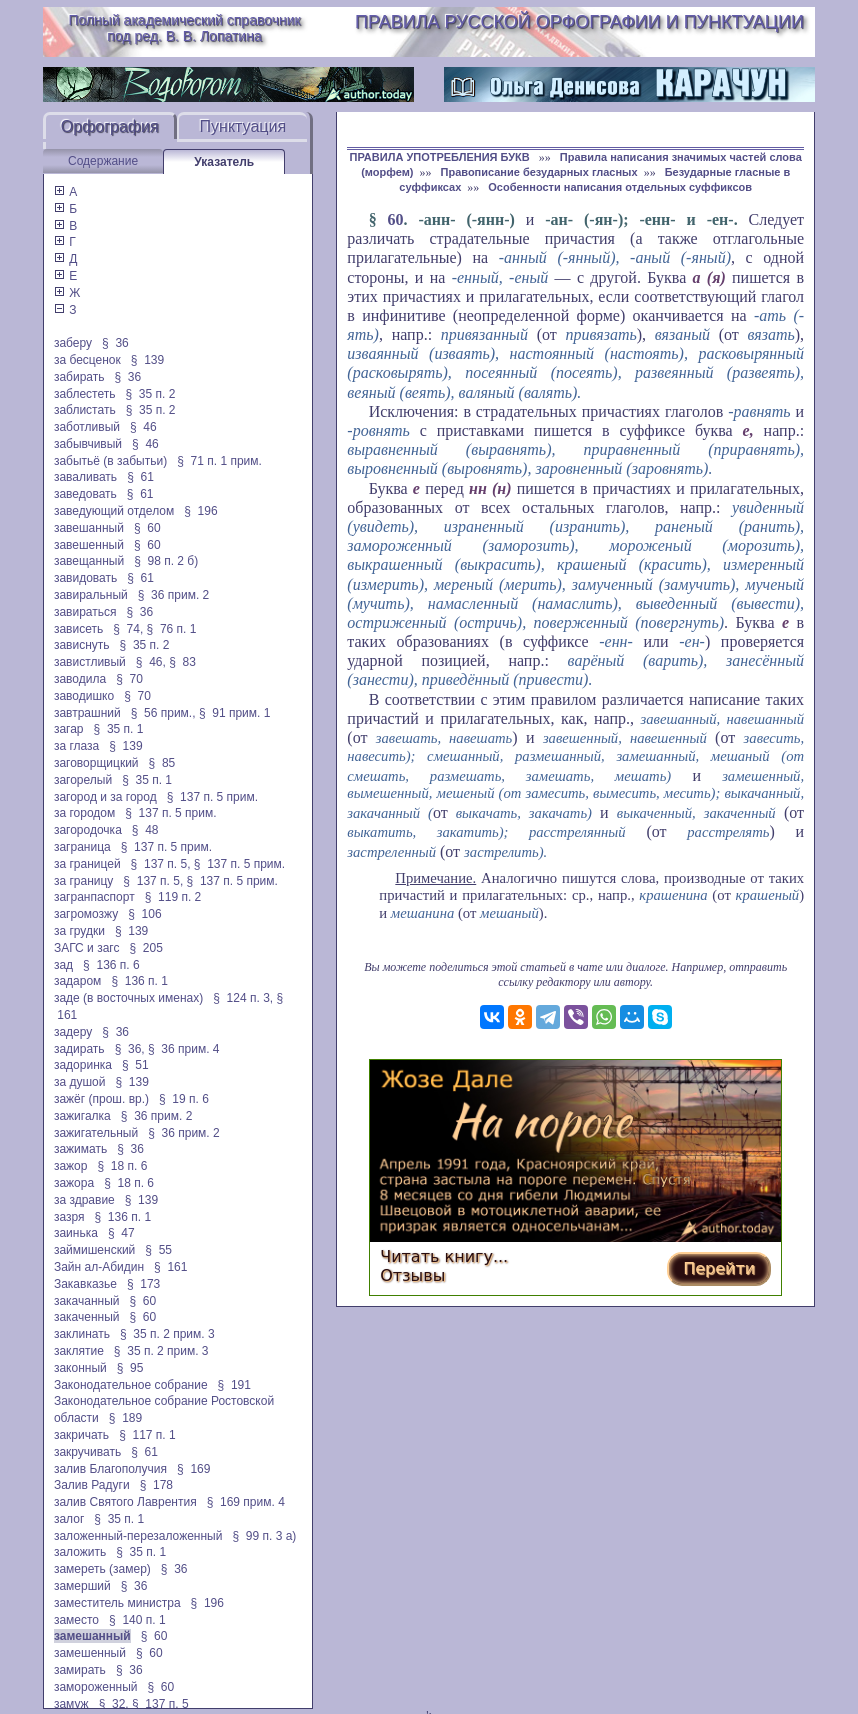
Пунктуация (243, 126)
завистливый (90, 662)
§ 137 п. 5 (160, 1704)
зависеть (78, 629)
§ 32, (114, 1704)
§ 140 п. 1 (137, 1620)
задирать (79, 1049)
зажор (71, 1166)
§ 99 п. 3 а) (264, 1536)
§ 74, (128, 629)
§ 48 (145, 830)
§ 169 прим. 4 (246, 1502)
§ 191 (234, 1385)
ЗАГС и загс (87, 948)
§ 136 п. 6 (111, 965)
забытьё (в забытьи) (110, 461)
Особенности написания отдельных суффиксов (620, 187)
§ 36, (130, 1049)
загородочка (88, 830)
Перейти (719, 1268)
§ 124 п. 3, (243, 998)
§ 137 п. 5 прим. (212, 797)
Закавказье (85, 1284)
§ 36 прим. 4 (184, 1049)
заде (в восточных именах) (128, 998)
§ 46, (151, 662)
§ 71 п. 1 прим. (219, 461)
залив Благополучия (110, 1469)
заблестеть (85, 394)
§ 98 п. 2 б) (166, 561)
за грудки (79, 931)
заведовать (85, 494)
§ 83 (182, 662)
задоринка (83, 1065)
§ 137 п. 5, (161, 864)
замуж (71, 1704)
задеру (73, 1032)
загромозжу (86, 914)
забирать (79, 377)
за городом (84, 813)
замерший (82, 1586)
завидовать (85, 578)
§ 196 (200, 511)
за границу (83, 881)
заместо (76, 1620)
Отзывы (412, 1275)
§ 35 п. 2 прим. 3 (167, 1334)
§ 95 (130, 1368)
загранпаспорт (94, 897)
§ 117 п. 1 (147, 1435)
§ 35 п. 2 (151, 394)
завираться (85, 612)
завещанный (89, 561)
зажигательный (96, 1133)
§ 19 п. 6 (184, 1099)
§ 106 (144, 914)
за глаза (76, 746)
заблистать (85, 410)
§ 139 (147, 360)
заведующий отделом (114, 511)
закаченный (87, 1317)
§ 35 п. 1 (119, 729)
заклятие (79, 1351)
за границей (87, 864)
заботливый (87, 427)
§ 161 (170, 1267)
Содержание (103, 161)
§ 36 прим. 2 (174, 595)
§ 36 (115, 343)
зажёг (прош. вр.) (101, 1099)
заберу (73, 343)
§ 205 (145, 948)
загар (69, 729)
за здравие (84, 1200)
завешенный (89, 545)
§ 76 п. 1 (172, 629)
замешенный (90, 1653)
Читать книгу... (444, 1256)
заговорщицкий (96, 763)
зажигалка (82, 1116)
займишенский (94, 1250)
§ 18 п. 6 (122, 1166)
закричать (81, 1435)
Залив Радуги (92, 1485)
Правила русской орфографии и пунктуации (579, 22)
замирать (80, 1670)
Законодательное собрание (131, 1385)
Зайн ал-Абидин (99, 1267)
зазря (69, 1217)
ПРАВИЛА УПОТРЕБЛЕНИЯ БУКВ (441, 157)
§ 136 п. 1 (139, 981)
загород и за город (105, 797)
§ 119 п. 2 (173, 897)
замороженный (96, 1687)
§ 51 (135, 1065)
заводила (80, 679)
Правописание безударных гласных (539, 172)
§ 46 (143, 427)
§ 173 (143, 1284)
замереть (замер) (102, 1569)
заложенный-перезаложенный (138, 1536)
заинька (76, 1233)
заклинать (82, 1334)
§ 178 (156, 1485)
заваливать (85, 477)
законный (80, 1368)
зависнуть (82, 645)
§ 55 (158, 1250)
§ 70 (129, 679)
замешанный (92, 1636)
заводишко (84, 696)
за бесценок (87, 360)
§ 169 (193, 1469)
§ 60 (147, 528)
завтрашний (87, 713)
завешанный (89, 528)
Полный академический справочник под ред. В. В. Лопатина (184, 28)
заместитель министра (117, 1603)
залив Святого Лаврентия (125, 1502)
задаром (77, 981)
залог (69, 1519)
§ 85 (162, 763)
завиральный (91, 595)
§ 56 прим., (163, 713)
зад (63, 965)
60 (396, 219)
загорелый (83, 780)
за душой (80, 1082)
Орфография (110, 126)
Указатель (224, 162)
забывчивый (88, 444)
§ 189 (125, 1418)
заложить (80, 1552)
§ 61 (140, 477)
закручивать (87, 1452)
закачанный (87, 1301)
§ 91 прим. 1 (235, 713)
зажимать (80, 1149)
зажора (74, 1183)
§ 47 (121, 1233)
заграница (82, 847)
